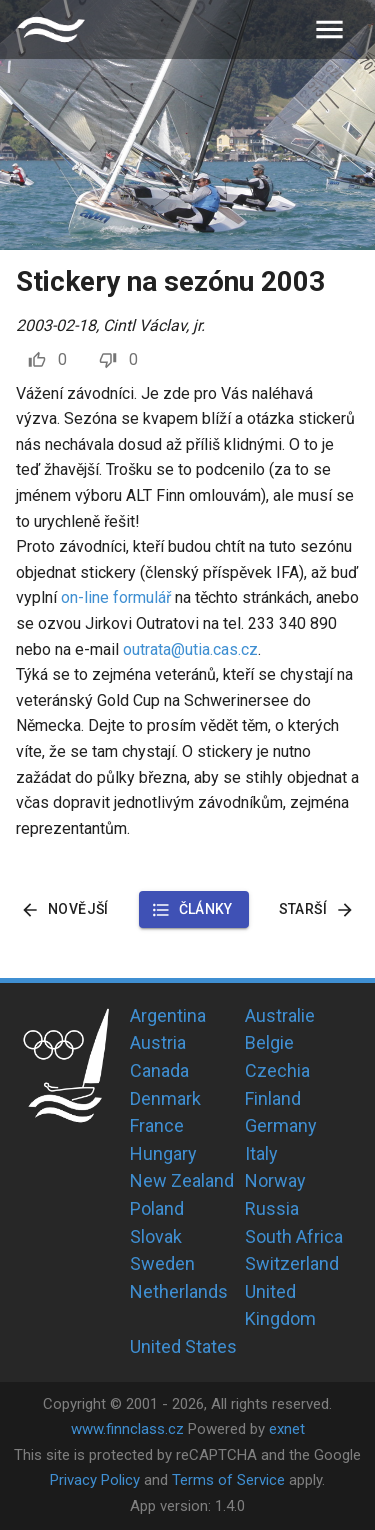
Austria (158, 1042)
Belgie (269, 1042)
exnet (287, 1429)
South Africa (294, 1236)
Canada (159, 1070)
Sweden (162, 1263)
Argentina (168, 1015)
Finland (273, 1098)
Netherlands (179, 1291)
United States (183, 1346)
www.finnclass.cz (127, 1429)
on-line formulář (116, 597)
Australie (280, 1015)
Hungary (163, 1153)
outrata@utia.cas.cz (190, 649)
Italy (261, 1153)
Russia (272, 1208)
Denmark (165, 1098)
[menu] (329, 29)
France (157, 1125)
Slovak (156, 1236)
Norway (275, 1180)
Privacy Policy (95, 1480)
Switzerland (292, 1263)
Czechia (277, 1070)
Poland (157, 1208)
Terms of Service (228, 1480)
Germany (281, 1125)
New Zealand (182, 1180)
